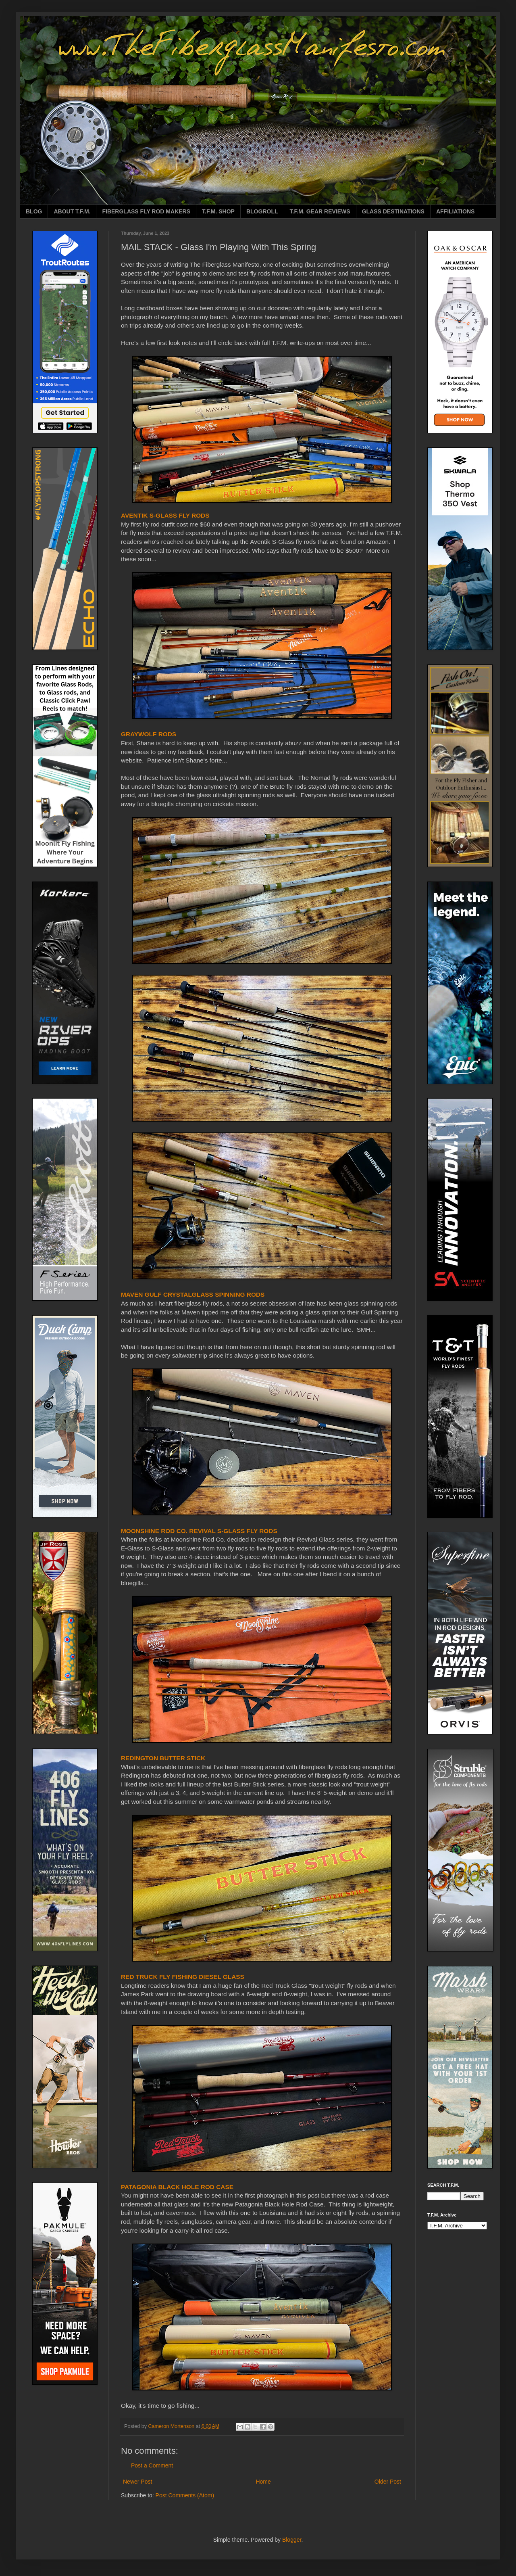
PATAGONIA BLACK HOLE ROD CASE (177, 2186)
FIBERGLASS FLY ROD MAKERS (146, 211)
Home (263, 2481)
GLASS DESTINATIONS (393, 211)
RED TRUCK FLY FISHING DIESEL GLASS (182, 1976)
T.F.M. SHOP (218, 211)
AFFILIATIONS (455, 211)
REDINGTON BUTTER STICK (163, 1758)
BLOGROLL (262, 211)
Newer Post (137, 2481)
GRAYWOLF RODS (148, 734)
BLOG (34, 211)
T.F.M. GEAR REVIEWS (320, 211)
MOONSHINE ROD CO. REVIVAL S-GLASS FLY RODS (199, 1530)
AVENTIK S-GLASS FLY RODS (165, 515)
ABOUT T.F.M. (72, 211)
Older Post (388, 2481)
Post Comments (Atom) (185, 2495)
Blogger (291, 2539)
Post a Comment (152, 2465)
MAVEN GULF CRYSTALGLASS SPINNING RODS (192, 1294)
